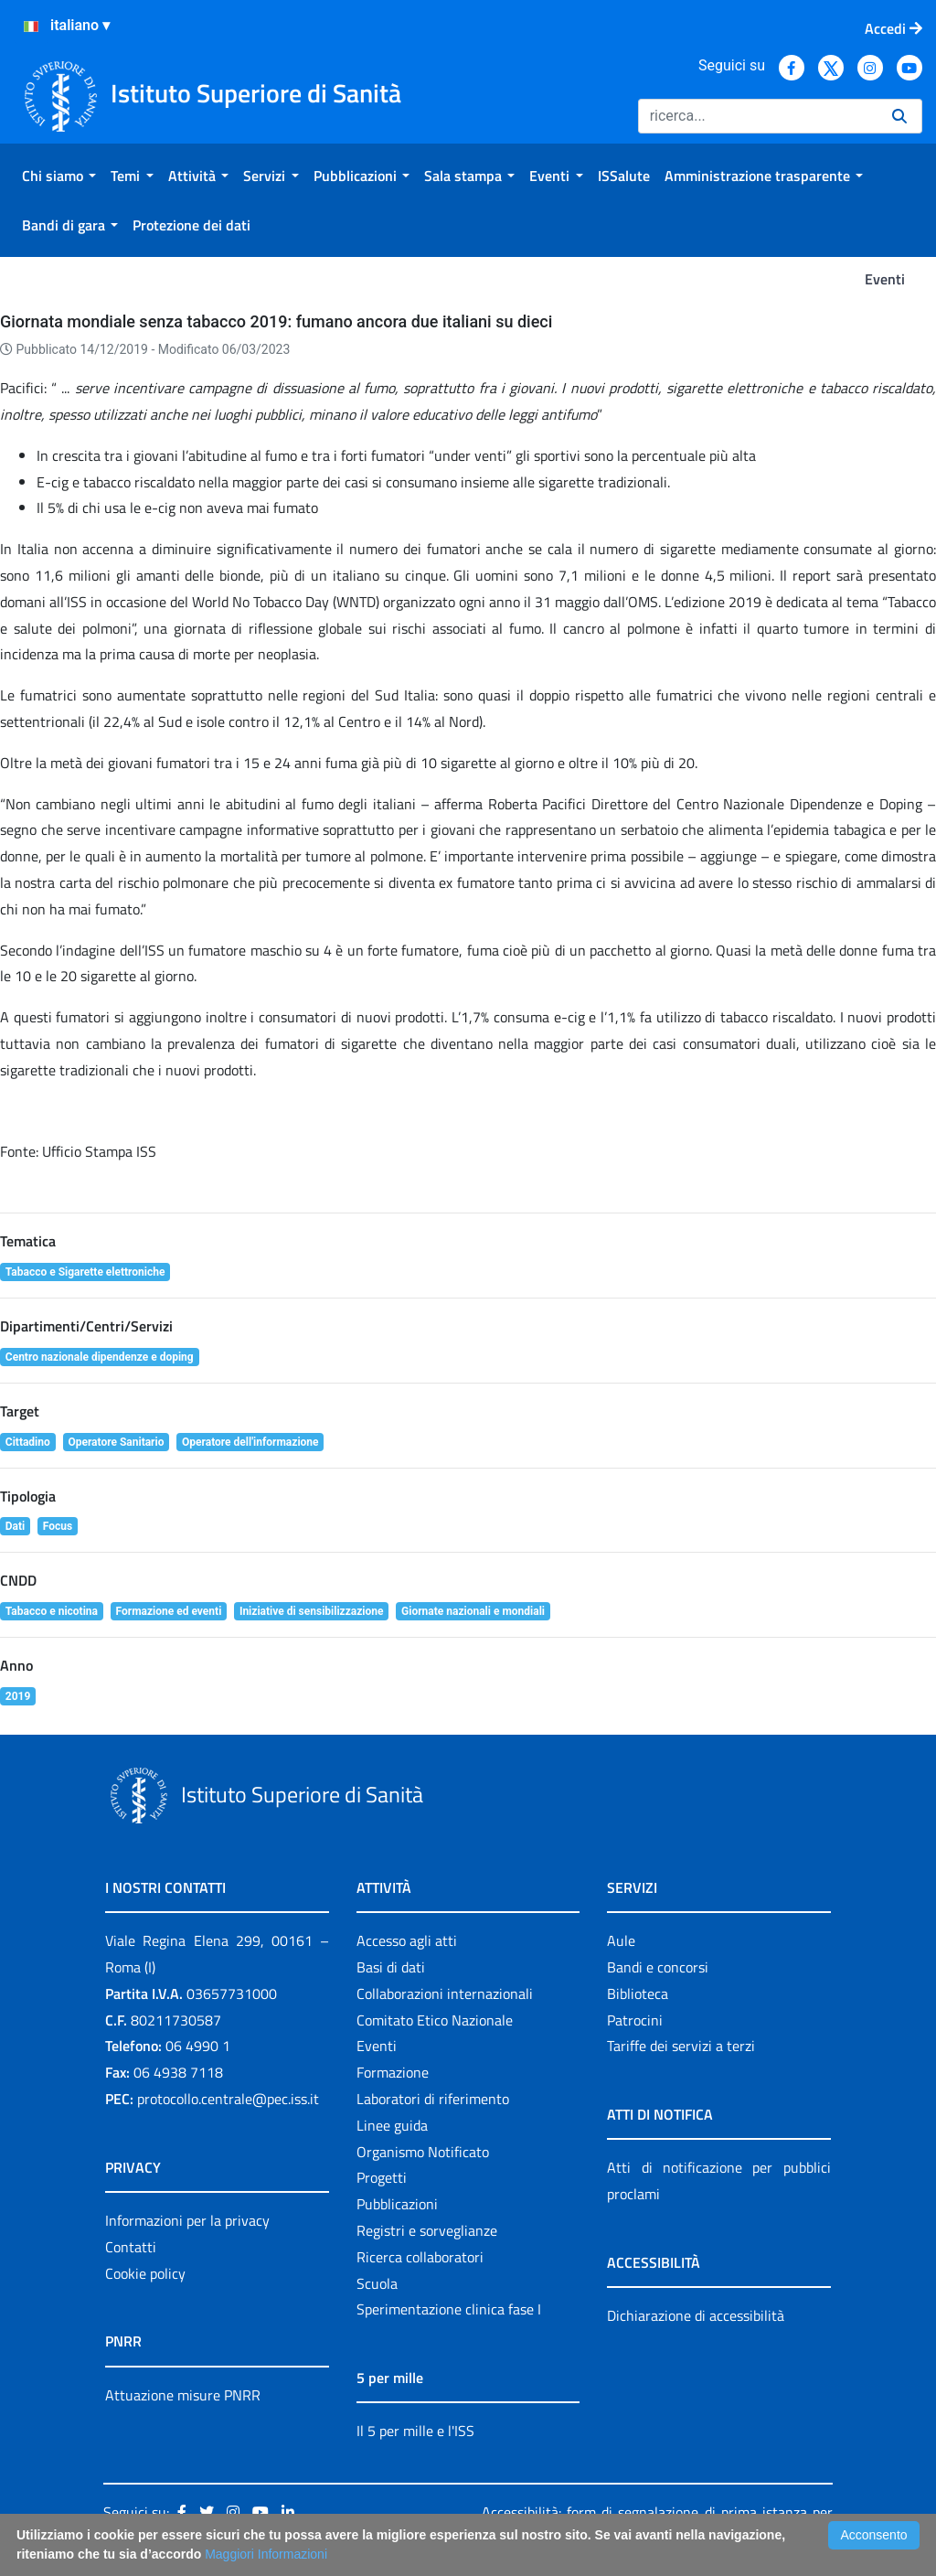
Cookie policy (145, 2273)
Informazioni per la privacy (187, 2220)
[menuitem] (59, 175)
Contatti (130, 2247)
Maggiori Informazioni (266, 2554)
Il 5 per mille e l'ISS (415, 2431)
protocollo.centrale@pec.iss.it (228, 2099)
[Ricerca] (758, 116)
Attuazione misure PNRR (183, 2395)
